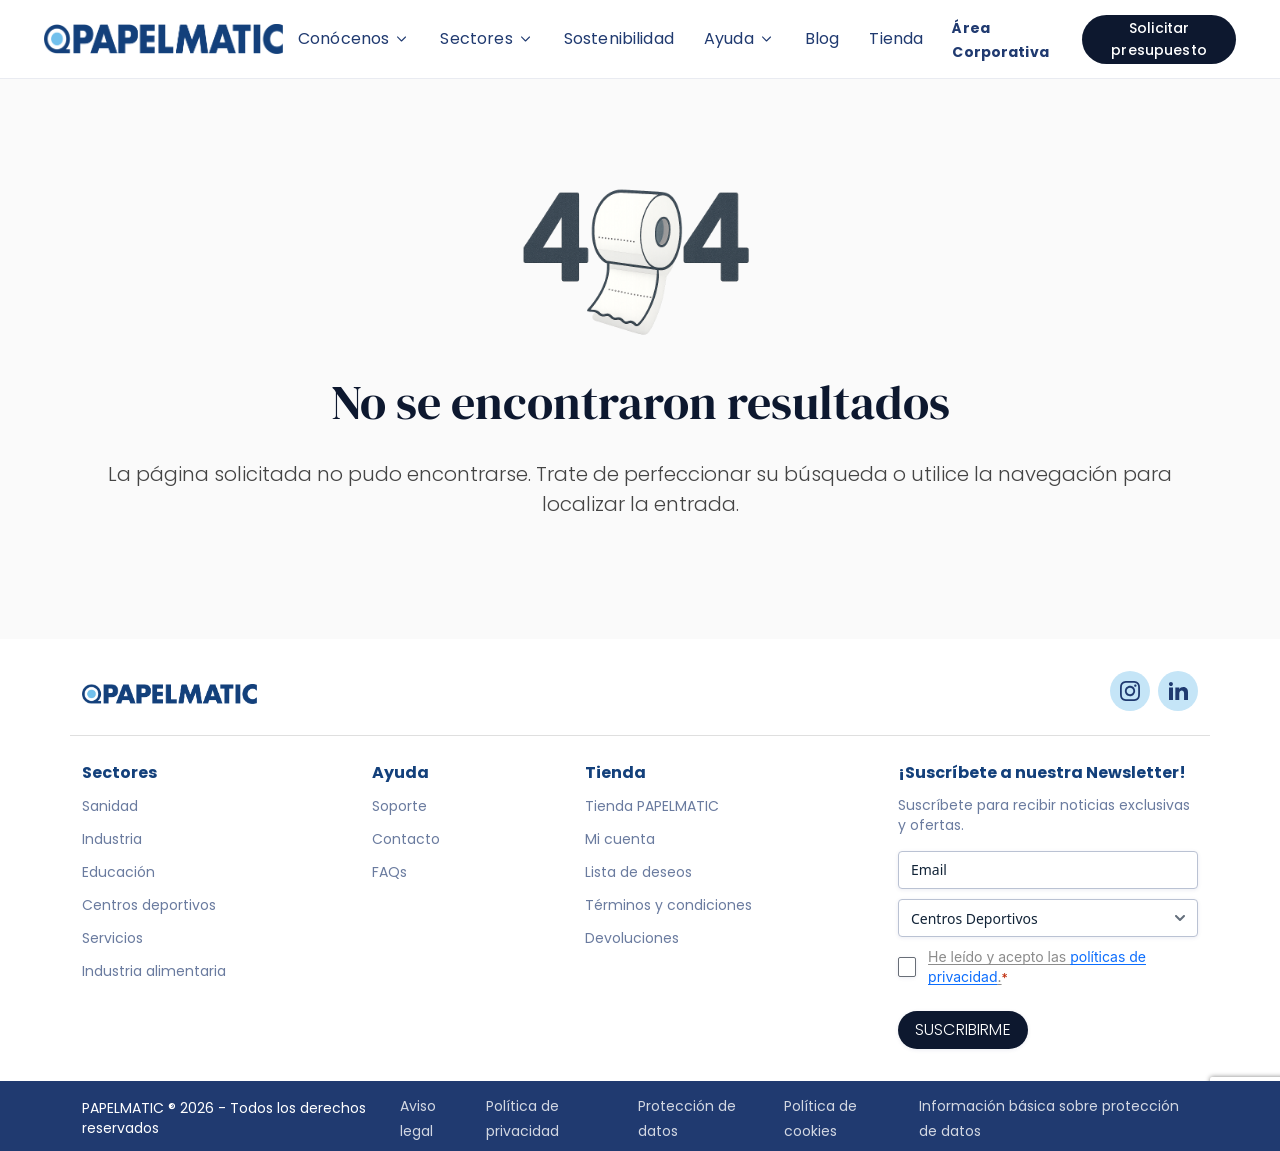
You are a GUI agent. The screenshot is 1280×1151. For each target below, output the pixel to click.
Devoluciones (632, 938)
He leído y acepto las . (1037, 967)
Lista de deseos (638, 872)
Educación (118, 872)
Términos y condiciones (668, 905)
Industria (112, 839)
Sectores (486, 38)
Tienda (896, 38)
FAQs (389, 872)
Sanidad (110, 806)
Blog (822, 38)
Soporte (399, 806)
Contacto (406, 839)
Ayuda (739, 38)
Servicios (112, 938)
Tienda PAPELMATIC (652, 806)
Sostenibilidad (619, 38)
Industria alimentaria (154, 971)
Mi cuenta (620, 839)
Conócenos (354, 38)
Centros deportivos (149, 905)
